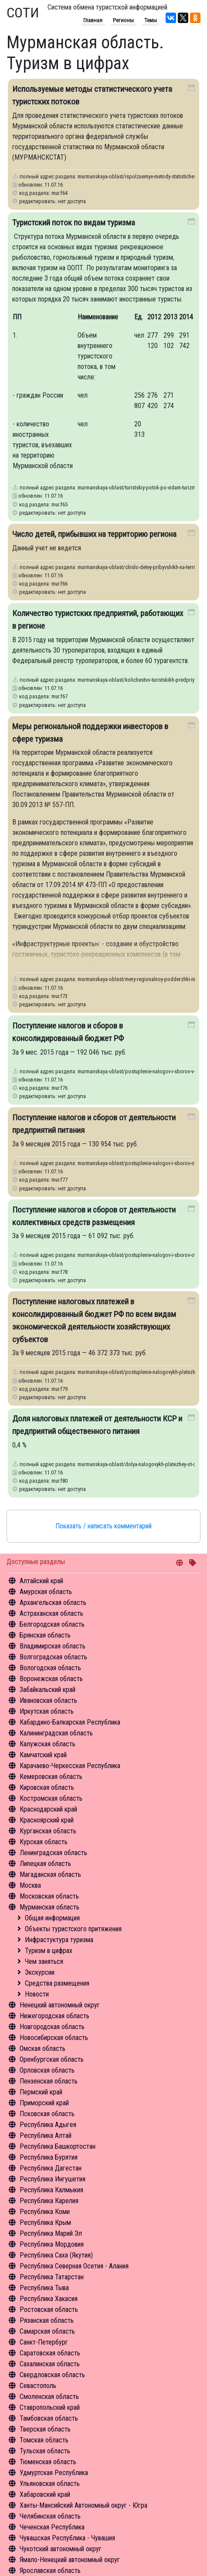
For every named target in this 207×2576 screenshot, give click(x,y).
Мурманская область (49, 1907)
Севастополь (38, 2386)
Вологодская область (50, 1668)
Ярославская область (50, 2570)
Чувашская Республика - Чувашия (67, 2538)
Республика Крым (45, 2222)
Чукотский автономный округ (61, 2549)
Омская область (42, 2048)
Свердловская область (52, 2375)
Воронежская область (51, 1679)
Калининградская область (56, 1733)
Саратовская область (50, 2353)
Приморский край (44, 2103)
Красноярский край (47, 1820)
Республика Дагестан (50, 2168)
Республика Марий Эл (51, 2233)
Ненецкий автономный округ (60, 2005)
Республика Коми (45, 2212)
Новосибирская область (54, 2037)
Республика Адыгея (48, 2124)
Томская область (44, 2440)
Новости (37, 1994)
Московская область (49, 1896)
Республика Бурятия (49, 2157)
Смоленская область (49, 2396)
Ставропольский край (50, 2407)
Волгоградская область (53, 1657)
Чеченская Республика (52, 2527)
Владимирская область (52, 1646)
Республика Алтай (45, 2135)
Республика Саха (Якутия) (56, 2255)
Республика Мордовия (52, 2244)
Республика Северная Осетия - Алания (74, 2266)
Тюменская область (48, 2462)
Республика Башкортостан (57, 2146)
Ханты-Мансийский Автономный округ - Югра (83, 2505)
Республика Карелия (49, 2201)
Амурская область (46, 1592)
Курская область (44, 1842)
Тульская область (45, 2451)
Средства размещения (57, 1983)
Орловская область (47, 2070)
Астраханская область (51, 1613)
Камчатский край (43, 1755)
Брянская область (45, 1635)
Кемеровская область (51, 1776)
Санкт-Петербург (44, 2342)
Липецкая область (45, 1863)
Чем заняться (44, 1961)
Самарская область (47, 2331)
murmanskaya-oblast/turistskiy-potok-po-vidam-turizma (138, 487)
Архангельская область (53, 1602)
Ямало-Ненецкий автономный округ (70, 2560)
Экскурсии (39, 1972)
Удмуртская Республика (54, 2473)
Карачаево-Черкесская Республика (70, 1766)
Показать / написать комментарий (103, 1526)
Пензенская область (49, 2081)
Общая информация (52, 1918)
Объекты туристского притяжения (73, 1929)
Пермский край (41, 2092)
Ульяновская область (50, 2483)
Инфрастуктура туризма (59, 1940)
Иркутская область (47, 1711)
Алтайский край (41, 1581)
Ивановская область (48, 1700)
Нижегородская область (54, 2016)
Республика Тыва (44, 2288)
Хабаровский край (45, 2494)
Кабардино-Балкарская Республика (70, 1722)
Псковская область (47, 2114)
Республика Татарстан (52, 2277)
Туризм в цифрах (48, 1950)
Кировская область (47, 1787)
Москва (30, 1885)
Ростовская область (49, 2309)
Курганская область (48, 1831)
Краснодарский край (48, 1809)
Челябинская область (50, 2516)
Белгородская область (52, 1624)
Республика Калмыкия (51, 2190)
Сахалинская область (50, 2364)
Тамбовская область (49, 2418)
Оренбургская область (52, 2059)
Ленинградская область (53, 1853)
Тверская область (45, 2429)
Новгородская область (52, 2027)
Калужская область (47, 1744)
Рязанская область (47, 2320)
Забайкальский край (47, 1689)
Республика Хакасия (49, 2299)
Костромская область (51, 1798)
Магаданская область (50, 1874)
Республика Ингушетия (52, 2179)
